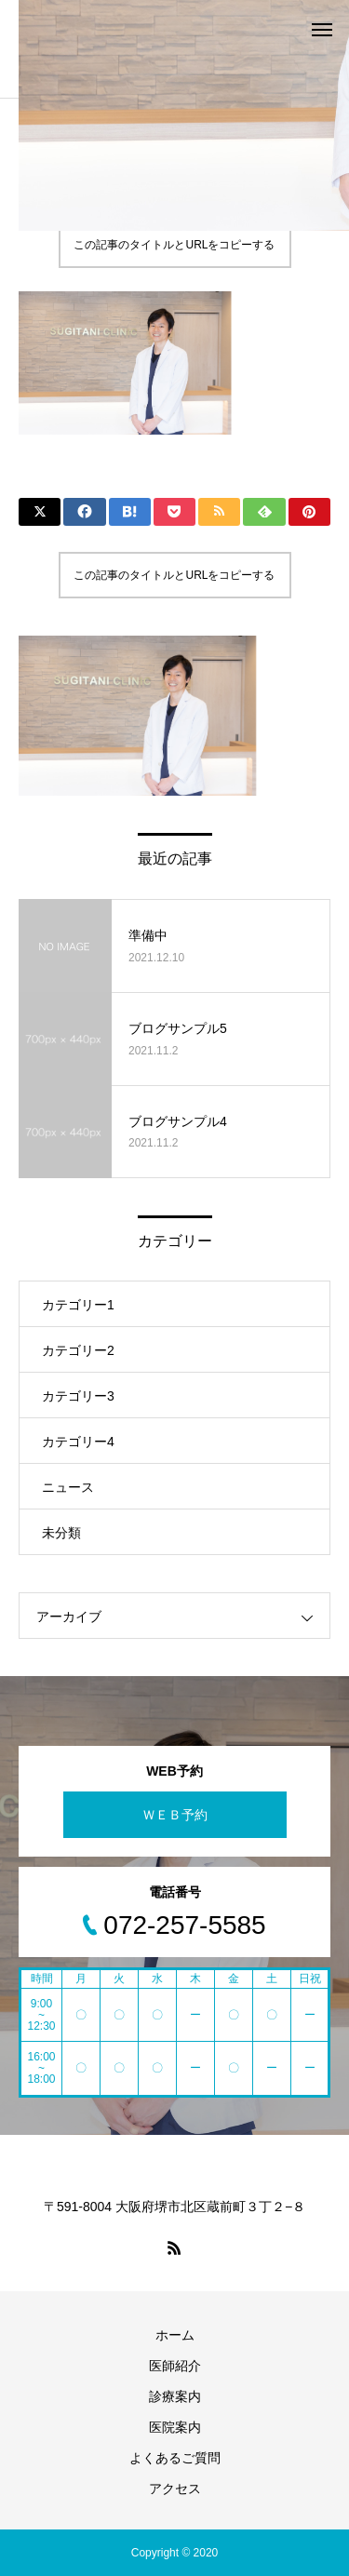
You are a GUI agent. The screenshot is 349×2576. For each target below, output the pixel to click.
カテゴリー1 (78, 1304)
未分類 (61, 1532)
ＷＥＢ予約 (175, 1814)
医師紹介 (175, 2365)
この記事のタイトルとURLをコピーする (174, 244)
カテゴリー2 (78, 1350)
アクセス (175, 2488)
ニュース (68, 1487)
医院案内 (175, 2427)
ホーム (175, 2335)
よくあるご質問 (175, 2457)
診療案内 (175, 2396)
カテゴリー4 (78, 1441)
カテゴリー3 (78, 1396)
